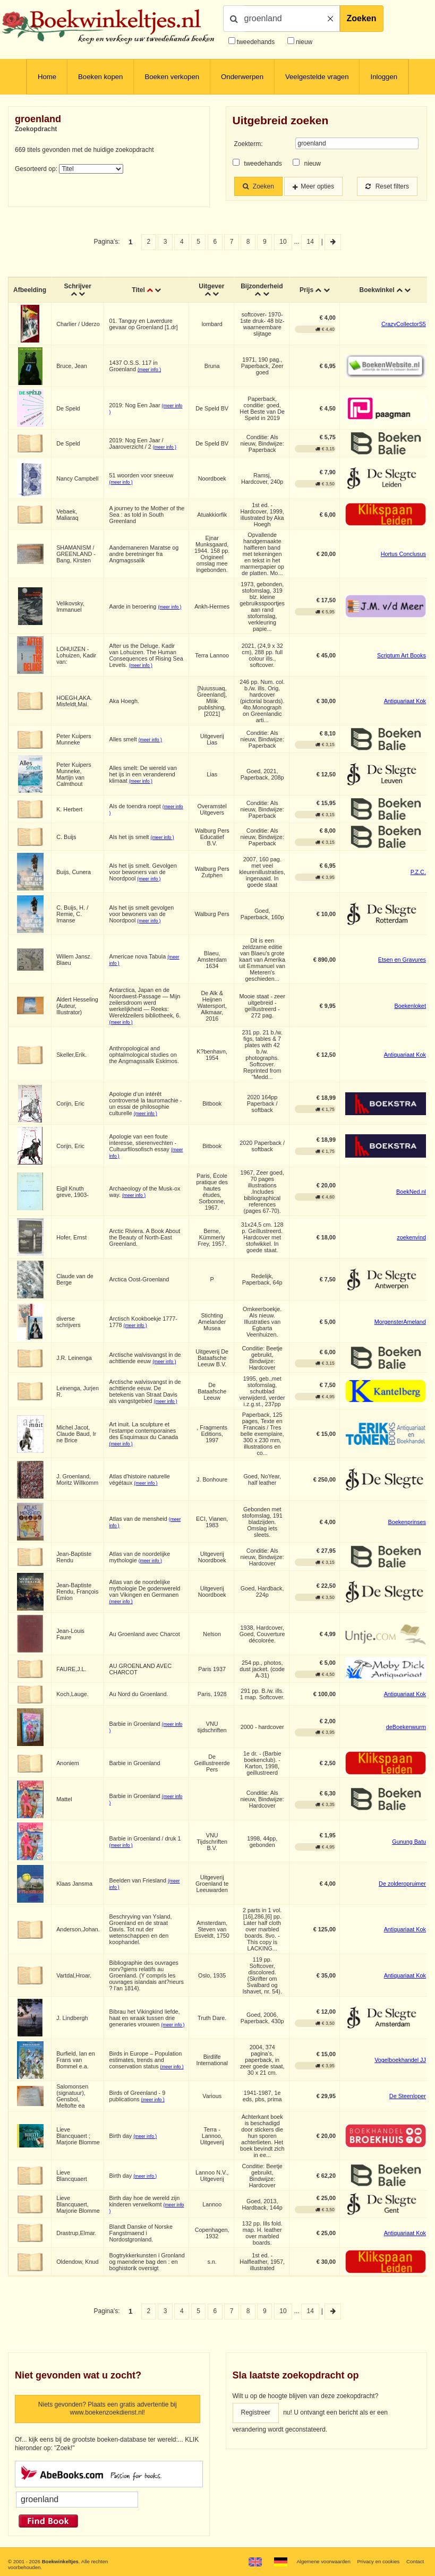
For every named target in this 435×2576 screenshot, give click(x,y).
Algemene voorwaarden (323, 2561)
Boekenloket (409, 1006)
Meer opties (317, 186)
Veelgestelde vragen (317, 77)
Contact (415, 2561)
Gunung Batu (409, 1841)
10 (282, 241)
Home (47, 77)
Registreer (255, 2412)
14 (310, 241)
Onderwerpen (242, 77)
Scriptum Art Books (401, 655)
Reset (387, 186)
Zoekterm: (248, 144)
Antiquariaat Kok (405, 701)
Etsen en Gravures (402, 959)
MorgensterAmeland (400, 1322)
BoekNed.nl (411, 1191)
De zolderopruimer (402, 1883)
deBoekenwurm (406, 1727)
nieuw (303, 42)
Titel (138, 290)
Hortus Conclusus (403, 554)
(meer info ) (149, 369)
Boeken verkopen (171, 77)
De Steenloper (407, 2096)
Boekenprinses (406, 1522)
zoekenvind (411, 1237)
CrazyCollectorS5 (403, 324)
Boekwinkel (377, 290)
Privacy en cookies (378, 2561)
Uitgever (211, 286)
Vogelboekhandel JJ (400, 2060)
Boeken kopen (100, 77)
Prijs (306, 290)
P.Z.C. (418, 872)
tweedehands (256, 42)
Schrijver (77, 286)
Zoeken (362, 18)
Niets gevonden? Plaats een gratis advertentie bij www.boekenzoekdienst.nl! (107, 2409)
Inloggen (383, 77)
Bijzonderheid (262, 286)
